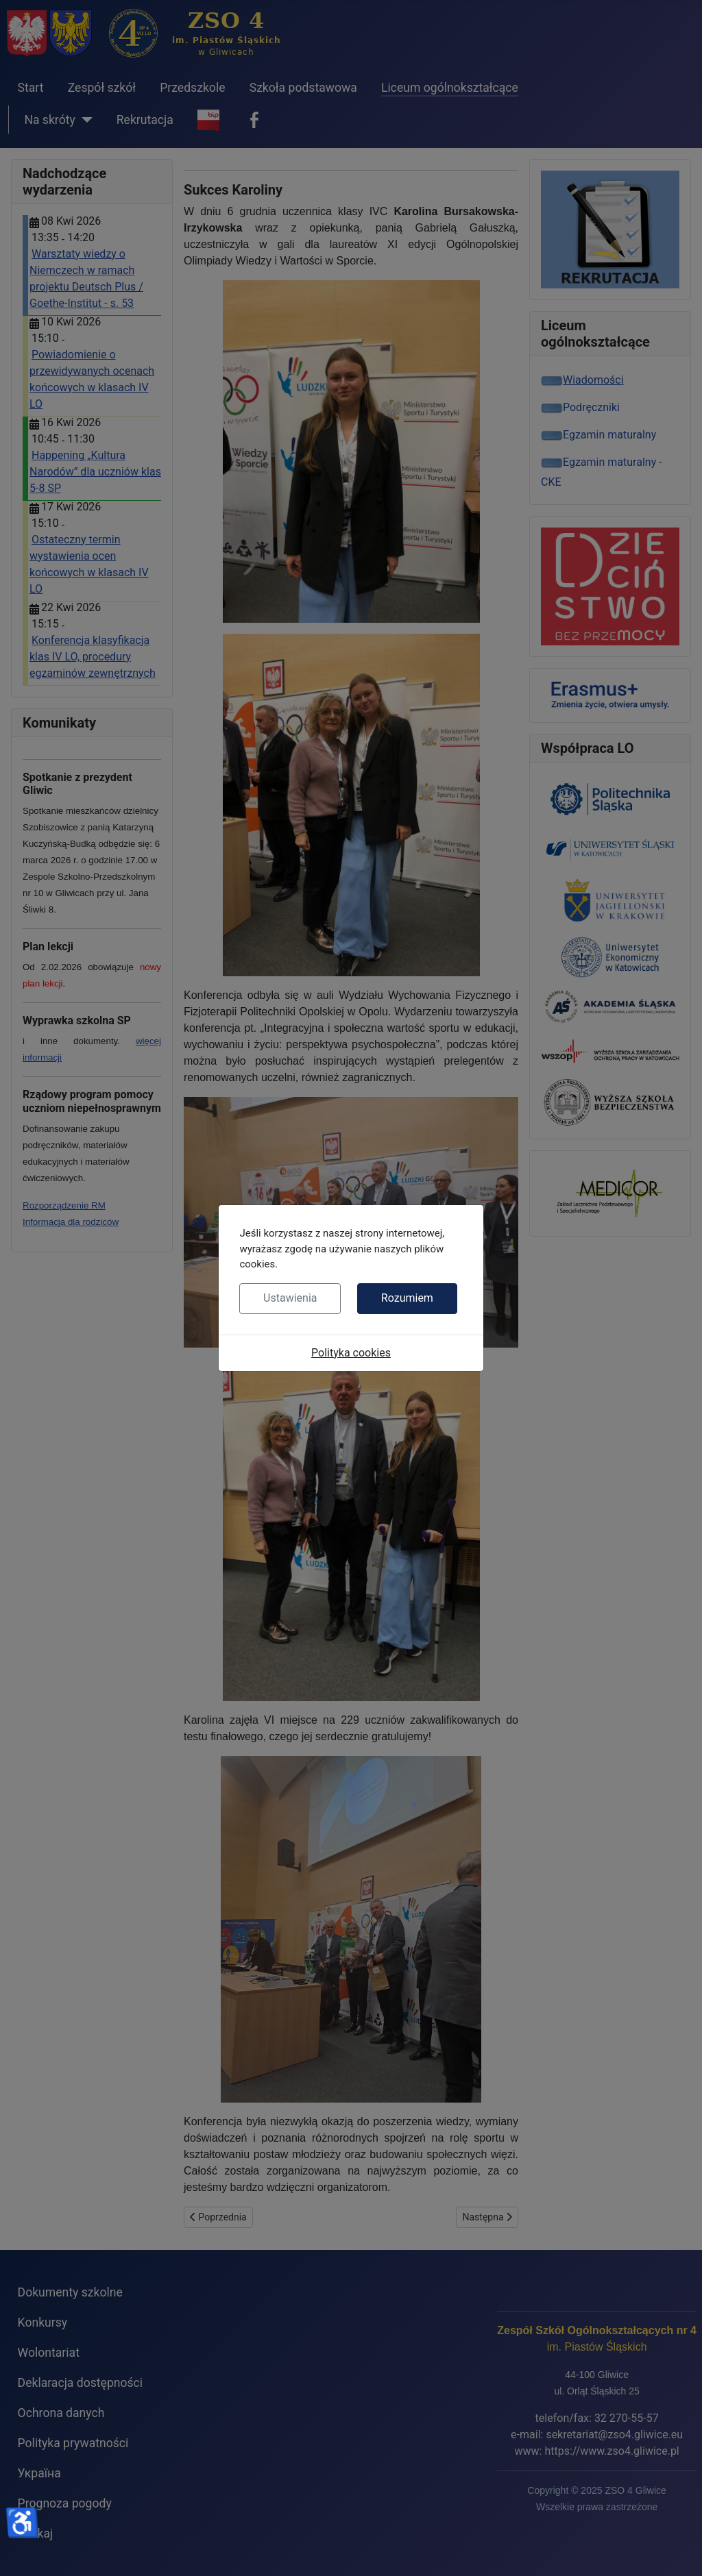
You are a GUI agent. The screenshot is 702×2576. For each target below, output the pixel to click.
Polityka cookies (351, 1352)
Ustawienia (290, 1297)
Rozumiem (407, 1297)
